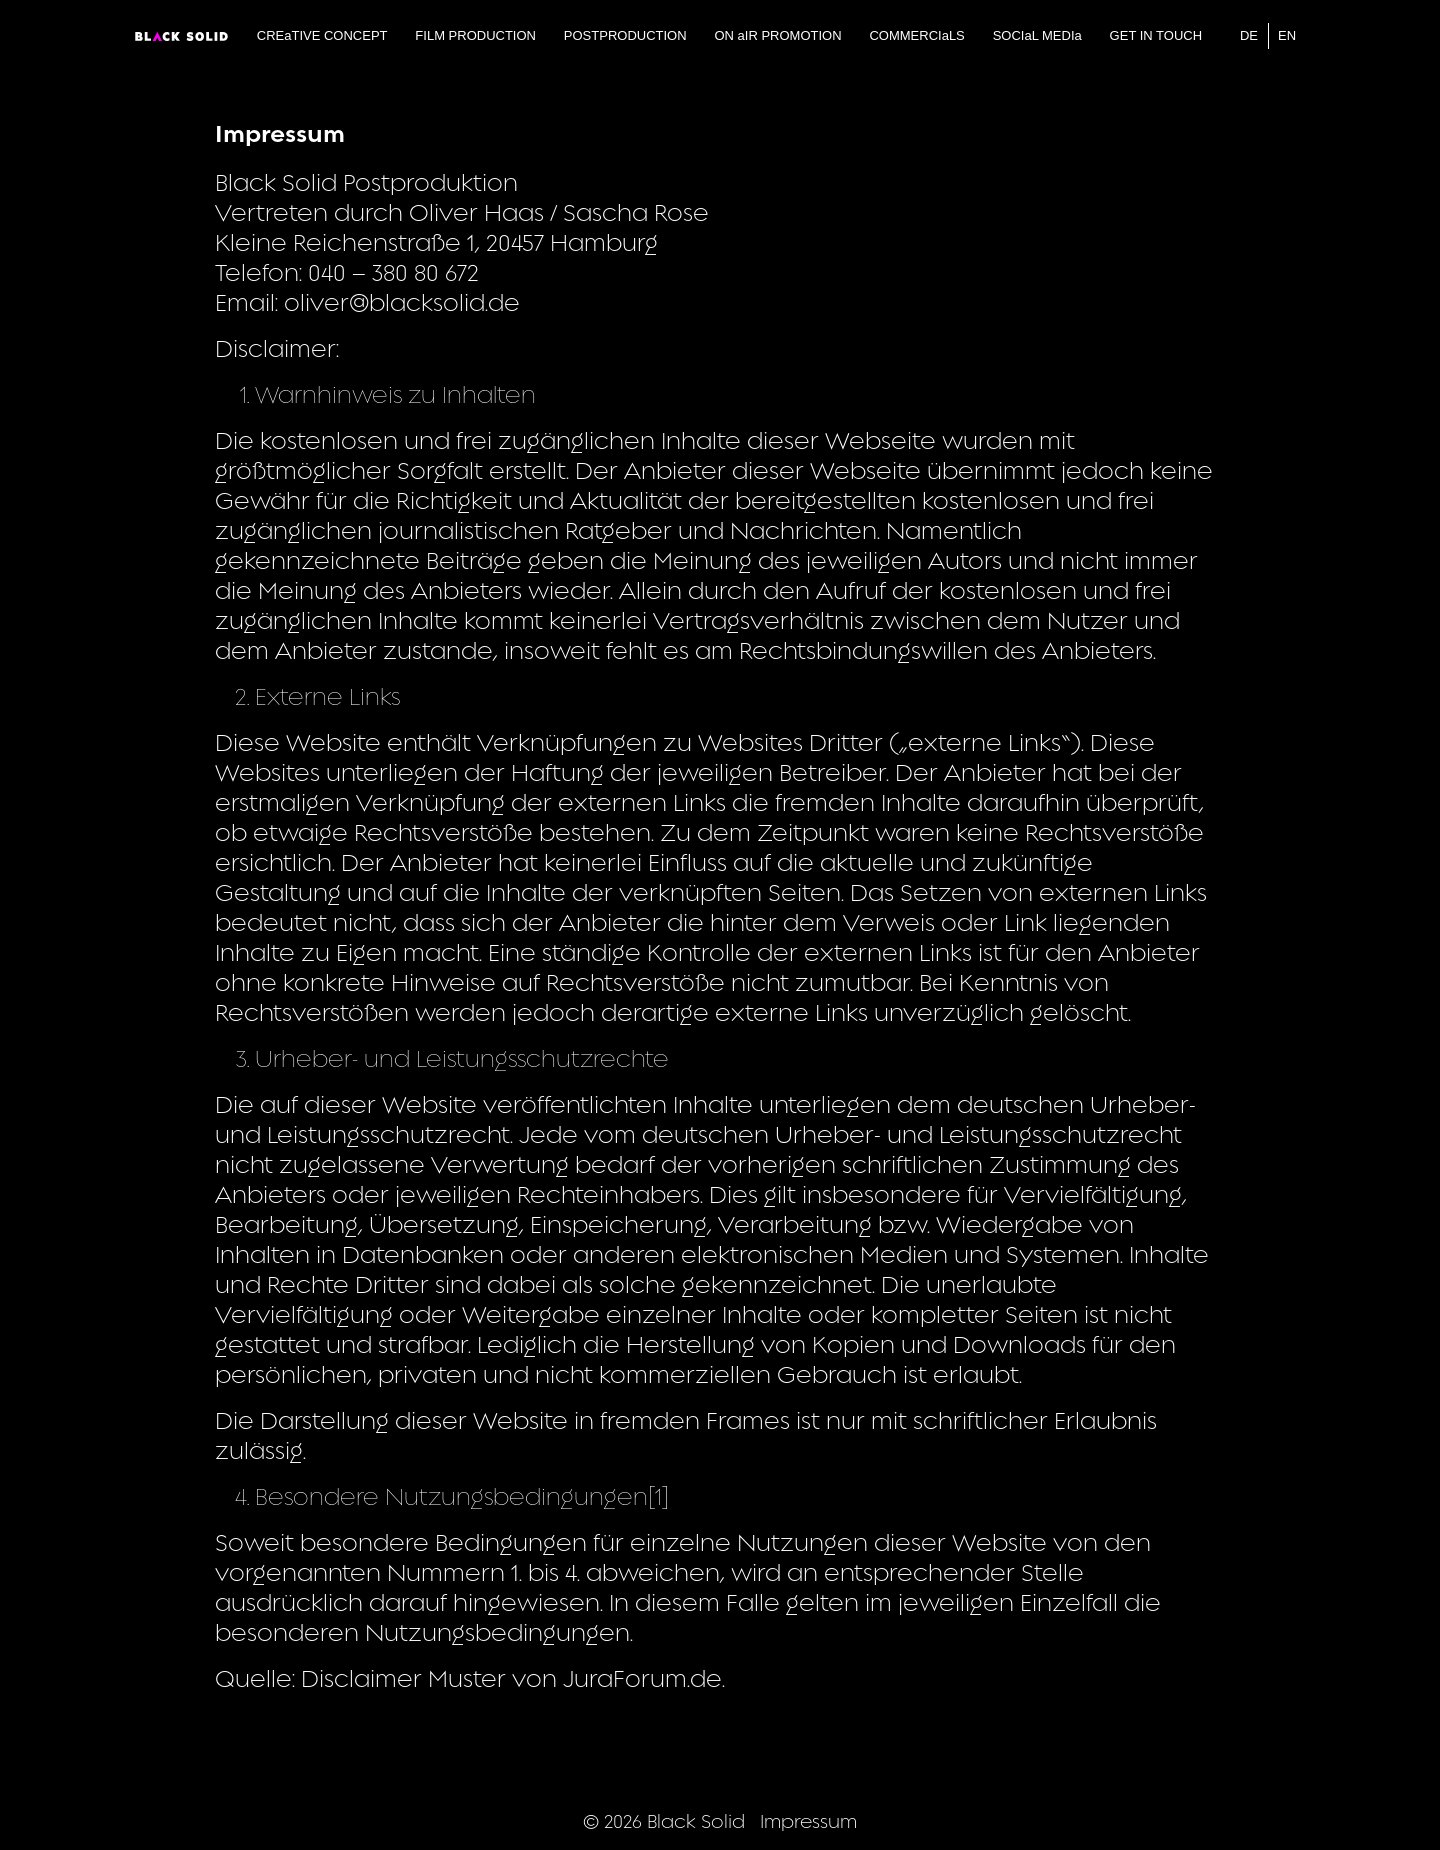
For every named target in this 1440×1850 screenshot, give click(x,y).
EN (1287, 35)
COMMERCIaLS (916, 35)
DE (1249, 35)
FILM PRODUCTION (475, 35)
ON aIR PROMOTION (777, 35)
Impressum (808, 1821)
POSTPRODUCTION (625, 35)
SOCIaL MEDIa (1037, 35)
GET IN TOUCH (1156, 35)
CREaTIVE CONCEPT (322, 35)
